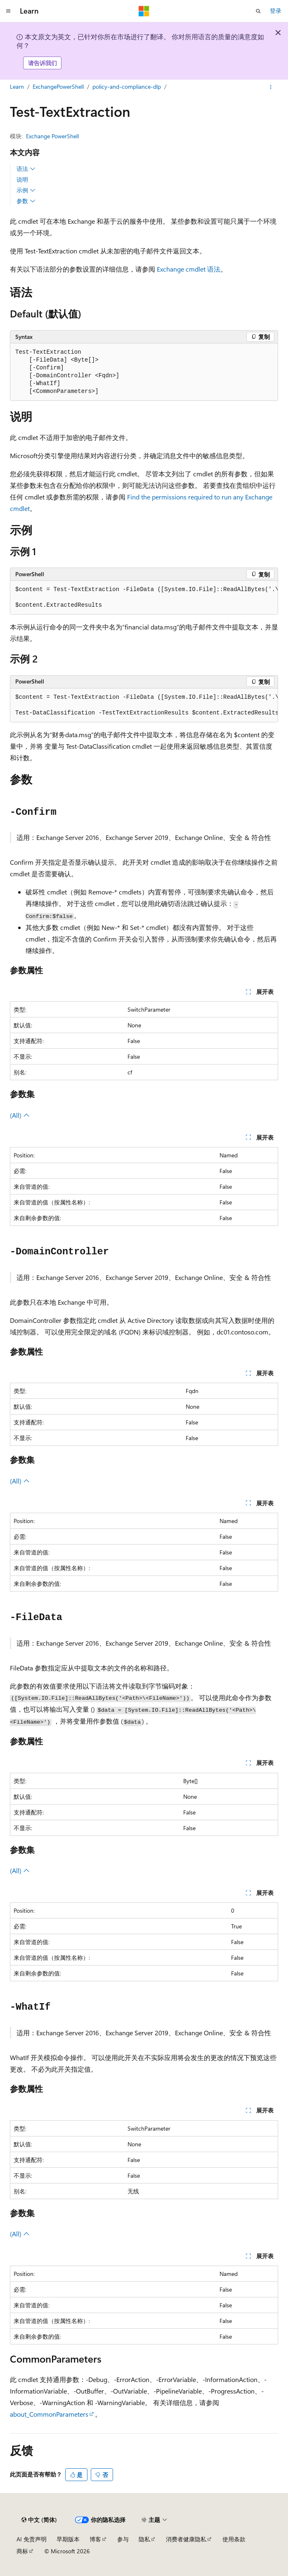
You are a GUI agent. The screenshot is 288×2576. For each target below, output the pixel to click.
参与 (123, 2539)
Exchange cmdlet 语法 (188, 269)
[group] (144, 598)
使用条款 (234, 2539)
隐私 (144, 2539)
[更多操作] (271, 87)
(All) (20, 1115)
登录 (275, 10)
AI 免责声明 (32, 2539)
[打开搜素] (258, 11)
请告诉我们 (42, 63)
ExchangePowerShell (58, 86)
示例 (26, 190)
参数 (26, 201)
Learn (17, 86)
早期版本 (68, 2539)
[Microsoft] (144, 11)
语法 (26, 169)
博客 (95, 2539)
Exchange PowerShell (52, 136)
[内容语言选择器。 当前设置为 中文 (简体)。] (39, 2519)
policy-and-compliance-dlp (126, 86)
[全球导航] (8, 11)
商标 (22, 2551)
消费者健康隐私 (186, 2539)
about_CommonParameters (49, 2414)
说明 (22, 179)
